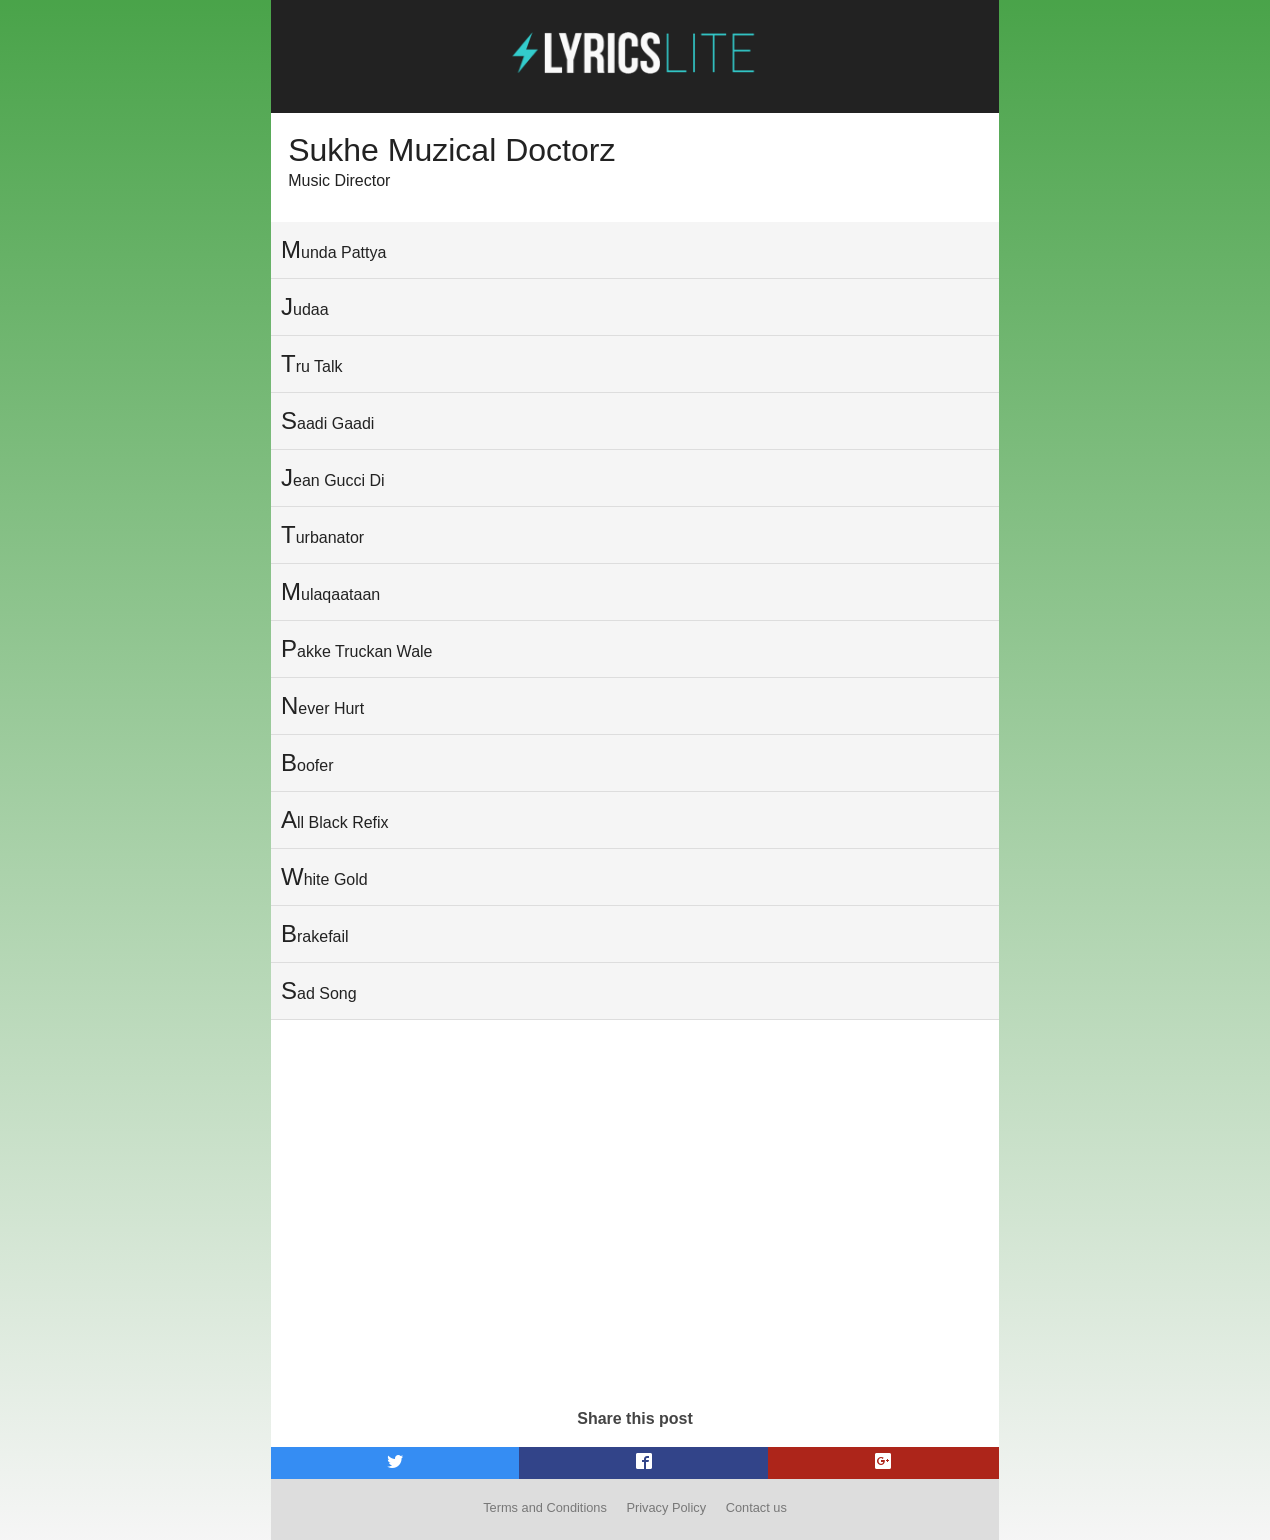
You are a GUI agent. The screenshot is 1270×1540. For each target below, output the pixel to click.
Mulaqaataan (330, 591)
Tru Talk (312, 363)
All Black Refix (335, 819)
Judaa (305, 306)
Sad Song (319, 990)
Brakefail (315, 933)
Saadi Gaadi (327, 420)
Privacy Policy (666, 1507)
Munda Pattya (333, 249)
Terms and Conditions (545, 1507)
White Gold (324, 876)
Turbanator (322, 534)
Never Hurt (322, 705)
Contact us (756, 1507)
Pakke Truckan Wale (356, 648)
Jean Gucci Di (333, 477)
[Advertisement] (635, 1240)
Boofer (307, 762)
